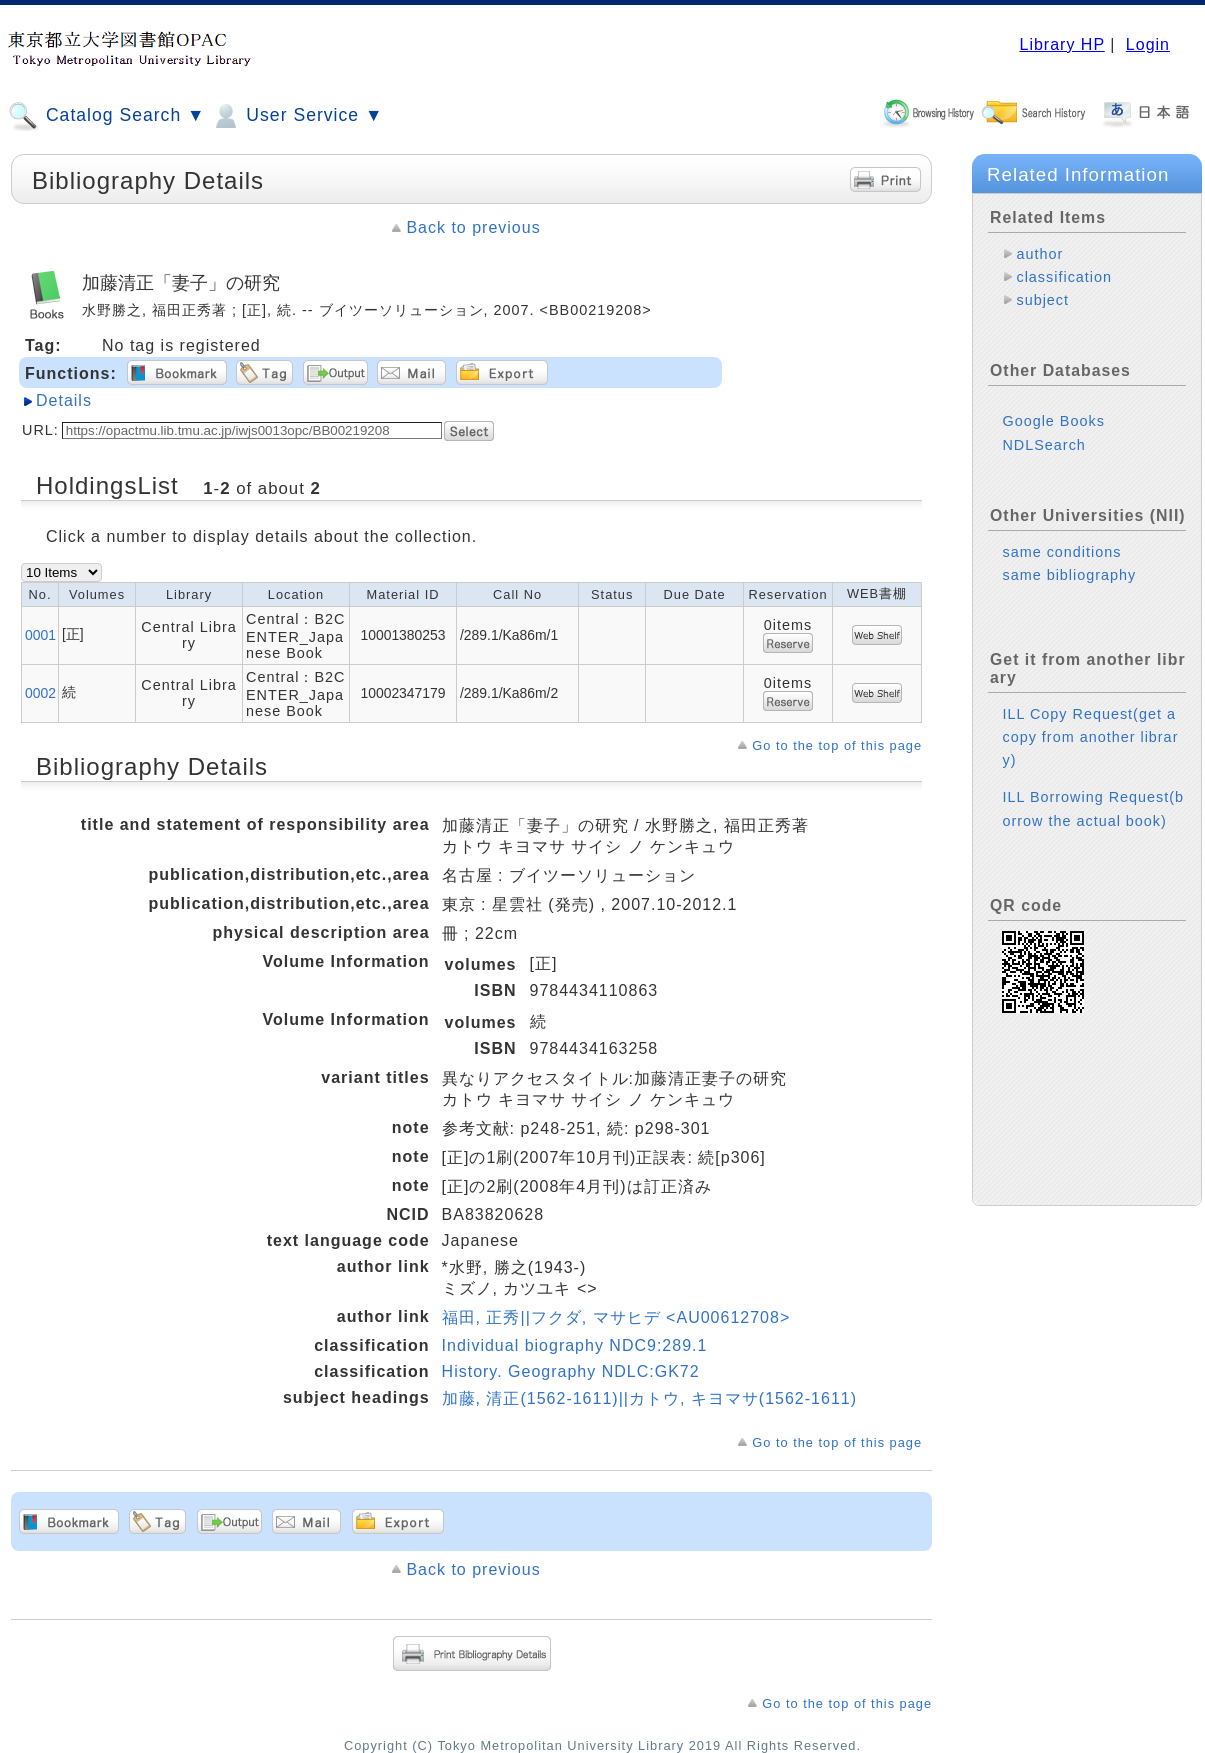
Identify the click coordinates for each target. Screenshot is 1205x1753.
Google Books (1053, 421)
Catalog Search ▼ (106, 116)
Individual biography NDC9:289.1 (575, 1345)
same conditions (1061, 552)
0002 (40, 693)
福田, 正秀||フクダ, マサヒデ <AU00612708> (616, 1317)
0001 (40, 635)
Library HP (1061, 44)
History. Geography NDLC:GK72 (571, 1371)
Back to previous (473, 227)
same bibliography (1069, 575)
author (1039, 254)
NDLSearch (1043, 445)
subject (1042, 300)
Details (64, 400)
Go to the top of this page (837, 745)
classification (1064, 277)
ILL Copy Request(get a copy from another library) (1090, 737)
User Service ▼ (296, 116)
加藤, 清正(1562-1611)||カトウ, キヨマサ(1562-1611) (649, 1398)
